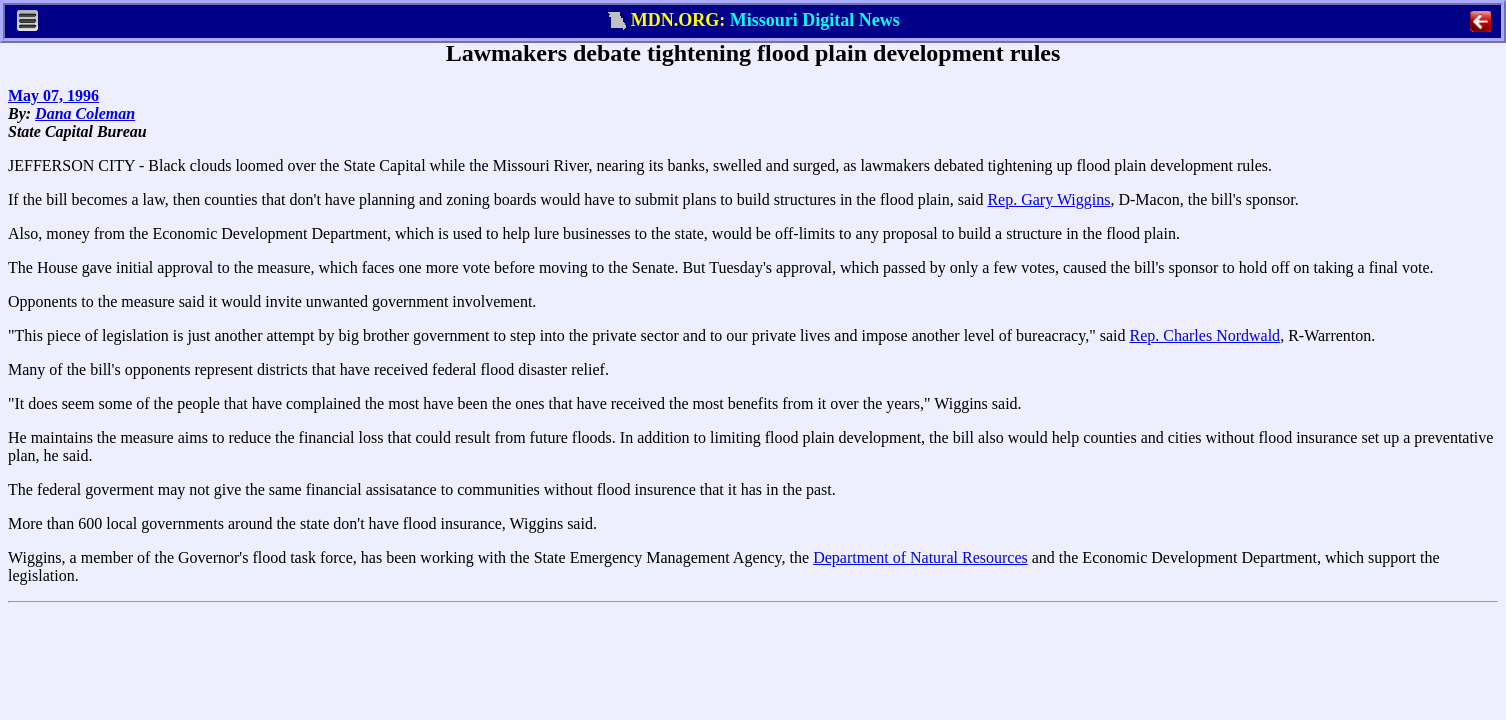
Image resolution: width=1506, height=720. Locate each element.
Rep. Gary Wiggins (1048, 199)
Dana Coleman (85, 113)
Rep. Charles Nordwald (1204, 335)
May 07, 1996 (53, 95)
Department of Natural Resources (920, 557)
